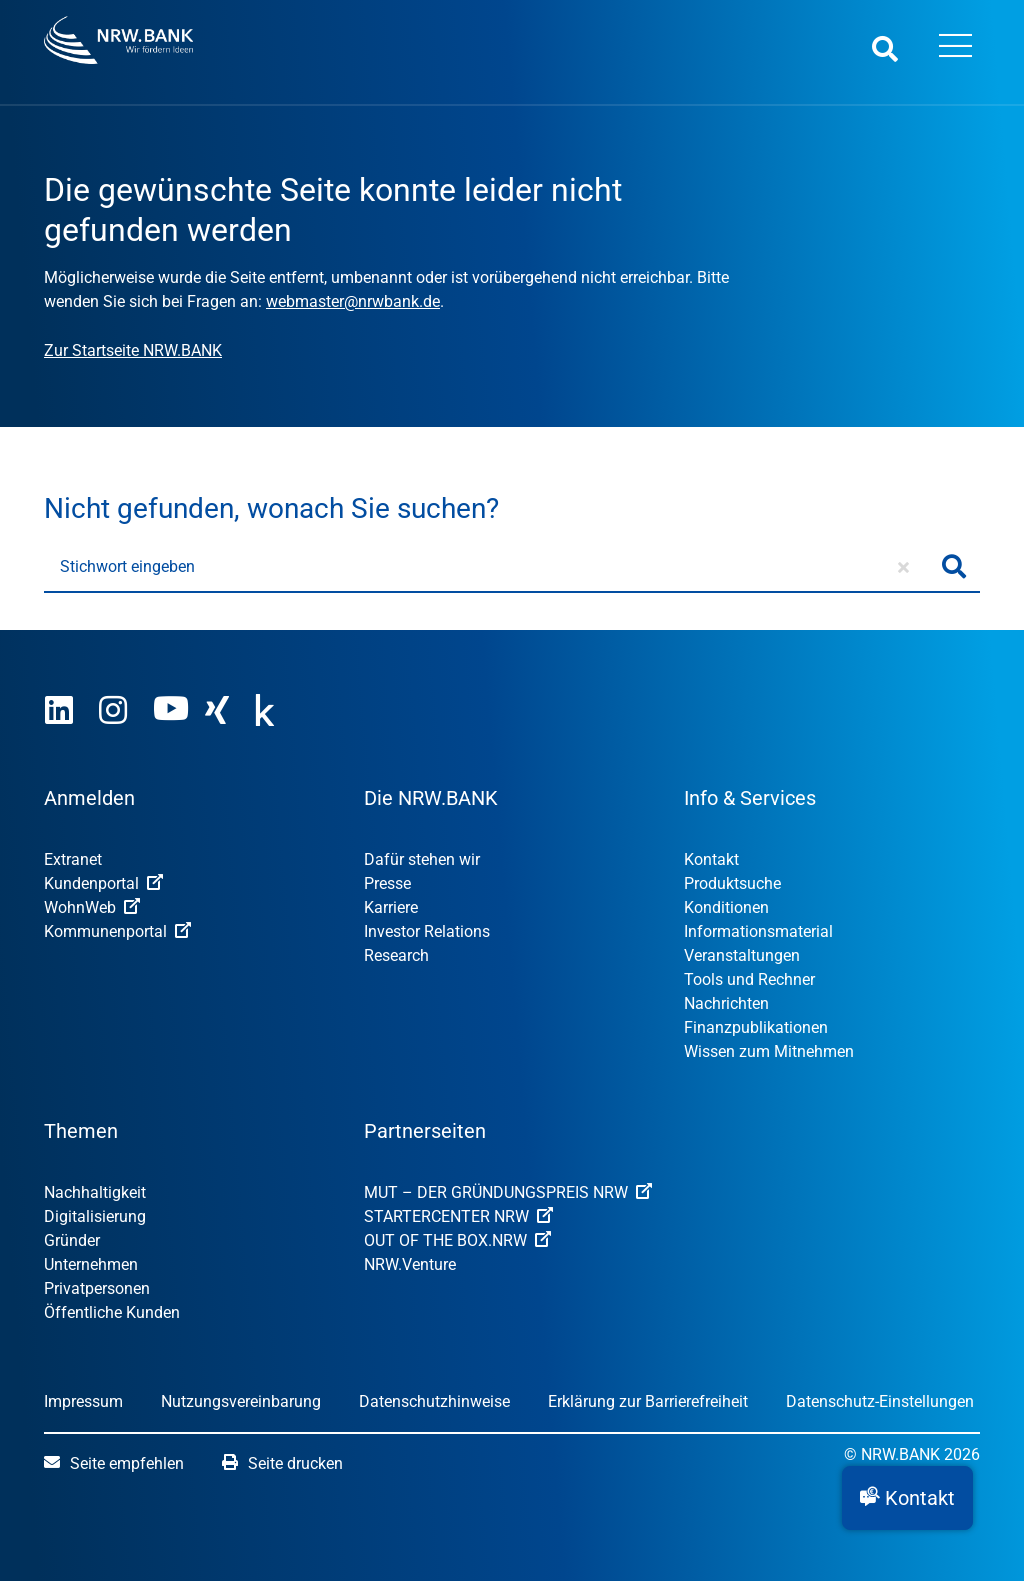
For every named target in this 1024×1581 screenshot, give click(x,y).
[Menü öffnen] (955, 48)
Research (396, 955)
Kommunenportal (117, 931)
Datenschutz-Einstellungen (880, 1401)
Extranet (73, 859)
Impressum (83, 1401)
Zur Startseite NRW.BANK (133, 350)
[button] (907, 1498)
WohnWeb (92, 907)
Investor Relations (427, 931)
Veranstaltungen (742, 955)
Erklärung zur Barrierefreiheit (648, 1401)
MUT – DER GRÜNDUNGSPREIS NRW (508, 1192)
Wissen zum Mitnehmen (769, 1051)
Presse (387, 883)
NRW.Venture (410, 1264)
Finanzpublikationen (756, 1027)
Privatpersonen (97, 1288)
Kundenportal (103, 883)
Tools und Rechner (749, 979)
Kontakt (711, 859)
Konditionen (726, 907)
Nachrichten (726, 1003)
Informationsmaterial (758, 931)
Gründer (72, 1240)
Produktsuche (732, 883)
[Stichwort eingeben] (486, 567)
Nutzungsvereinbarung (241, 1401)
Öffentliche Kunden (112, 1312)
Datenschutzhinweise (434, 1401)
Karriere (391, 907)
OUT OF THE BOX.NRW (457, 1240)
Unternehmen (91, 1264)
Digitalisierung (95, 1216)
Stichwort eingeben (127, 566)
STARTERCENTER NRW (458, 1216)
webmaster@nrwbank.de (353, 301)
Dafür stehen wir (422, 859)
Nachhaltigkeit (95, 1192)
